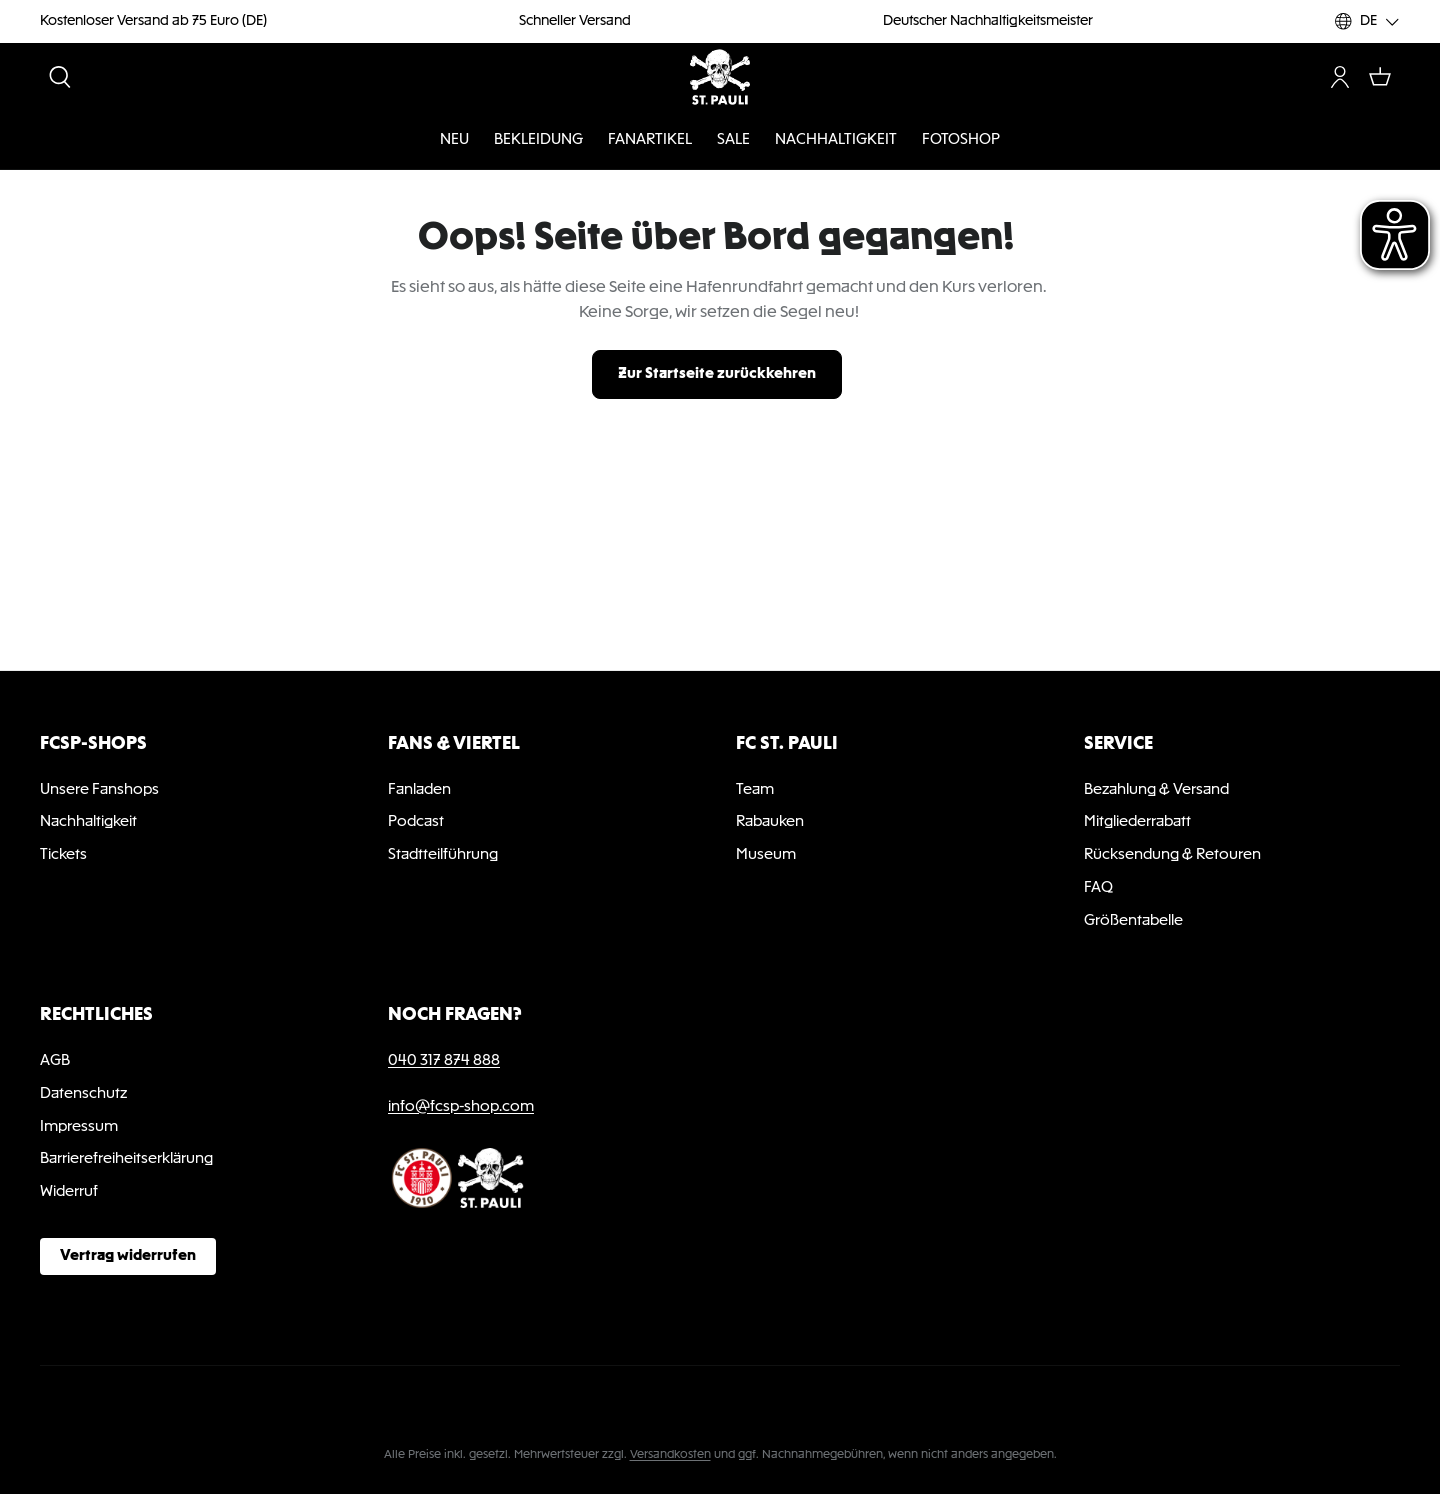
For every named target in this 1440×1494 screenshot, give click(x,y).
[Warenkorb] (1380, 77)
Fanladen (419, 790)
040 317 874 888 (444, 1061)
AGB (55, 1061)
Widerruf (69, 1192)
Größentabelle (1133, 921)
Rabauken (770, 822)
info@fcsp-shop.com (461, 1107)
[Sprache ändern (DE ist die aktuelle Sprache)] (1367, 21)
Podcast (416, 822)
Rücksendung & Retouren (1172, 855)
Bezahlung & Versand (1156, 790)
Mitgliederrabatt (1137, 822)
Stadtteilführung (443, 855)
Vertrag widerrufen (128, 1256)
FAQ (1098, 888)
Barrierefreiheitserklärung (126, 1159)
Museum (766, 855)
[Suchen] (60, 77)
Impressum (79, 1127)
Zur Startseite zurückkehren (717, 374)
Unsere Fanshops (99, 790)
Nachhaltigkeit (88, 822)
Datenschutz (83, 1094)
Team (755, 790)
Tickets (63, 855)
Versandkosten (670, 1455)
